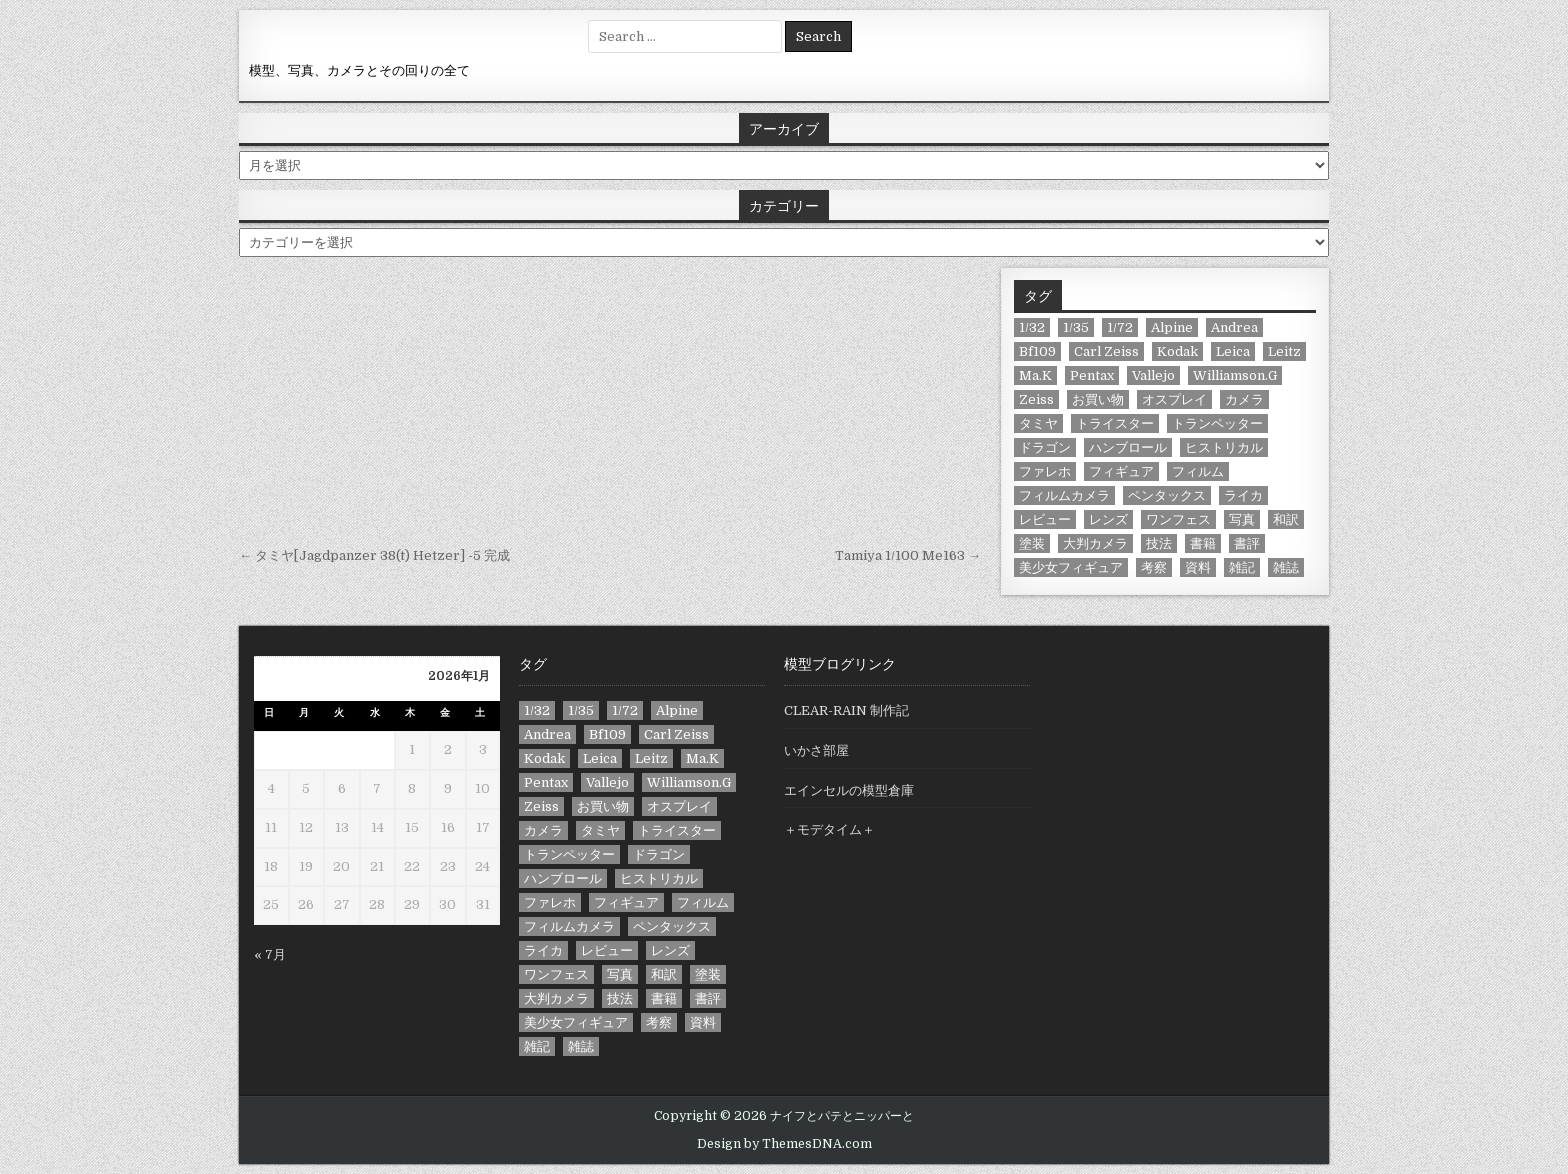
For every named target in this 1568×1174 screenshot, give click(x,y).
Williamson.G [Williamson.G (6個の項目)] (1235, 375)
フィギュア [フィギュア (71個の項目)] (1121, 471)
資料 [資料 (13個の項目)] (1198, 567)
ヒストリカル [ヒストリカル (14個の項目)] (1224, 447)
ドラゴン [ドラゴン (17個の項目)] (1045, 447)
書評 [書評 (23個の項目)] (1247, 543)
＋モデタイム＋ (829, 829)
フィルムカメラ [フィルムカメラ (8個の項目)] (1064, 495)
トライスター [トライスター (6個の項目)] (1115, 423)
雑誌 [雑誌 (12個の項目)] (1286, 567)
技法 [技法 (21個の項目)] (1159, 543)
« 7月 (270, 954)
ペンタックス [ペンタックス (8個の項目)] (1167, 495)
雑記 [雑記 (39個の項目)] (1242, 567)
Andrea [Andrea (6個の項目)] (1234, 327)
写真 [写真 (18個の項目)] (1242, 519)
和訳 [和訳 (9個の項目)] (1286, 519)
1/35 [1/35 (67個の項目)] (1076, 327)
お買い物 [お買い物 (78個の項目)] (1098, 399)
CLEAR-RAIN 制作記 (846, 710)
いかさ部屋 (816, 750)
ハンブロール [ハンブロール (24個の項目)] (1128, 447)
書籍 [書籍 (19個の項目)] (1203, 543)
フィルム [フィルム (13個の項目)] (1198, 471)
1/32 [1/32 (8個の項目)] (1032, 327)
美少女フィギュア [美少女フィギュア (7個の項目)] (1071, 567)
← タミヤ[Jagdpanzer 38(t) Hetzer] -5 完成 (374, 555)
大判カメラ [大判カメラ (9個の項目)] (1095, 543)
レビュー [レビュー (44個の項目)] (1045, 519)
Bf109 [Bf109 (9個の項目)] (1037, 351)
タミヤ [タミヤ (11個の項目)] (1038, 423)
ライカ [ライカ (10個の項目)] (1243, 495)
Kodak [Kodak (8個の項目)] (1177, 351)
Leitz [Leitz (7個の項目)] (1284, 351)
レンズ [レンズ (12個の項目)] (1108, 519)
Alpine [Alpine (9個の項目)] (1172, 327)
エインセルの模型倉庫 (849, 790)
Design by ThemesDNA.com (784, 1144)
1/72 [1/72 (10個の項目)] (1120, 327)
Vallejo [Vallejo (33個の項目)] (1153, 375)
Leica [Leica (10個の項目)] (1233, 351)
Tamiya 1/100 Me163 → (908, 555)
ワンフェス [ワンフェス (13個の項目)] (1178, 519)
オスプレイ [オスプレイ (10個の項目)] (1174, 399)
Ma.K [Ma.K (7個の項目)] (1035, 375)
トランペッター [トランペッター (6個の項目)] (1217, 423)
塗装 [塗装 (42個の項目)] (1032, 543)
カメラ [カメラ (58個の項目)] (1244, 399)
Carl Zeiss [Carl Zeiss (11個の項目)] (1106, 351)
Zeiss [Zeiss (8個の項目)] (1036, 399)
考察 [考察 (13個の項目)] (1154, 567)
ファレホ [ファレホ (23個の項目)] (1045, 471)
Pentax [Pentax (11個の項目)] (1092, 375)
